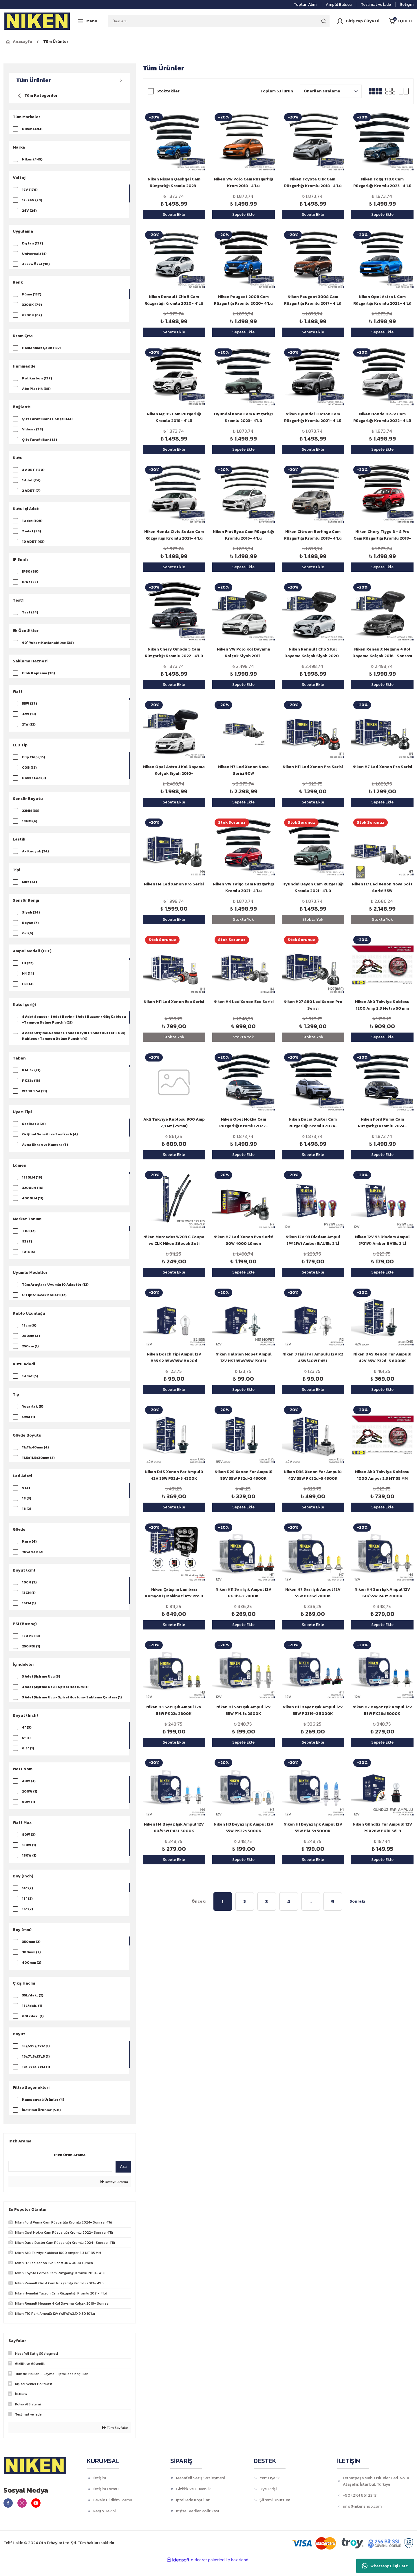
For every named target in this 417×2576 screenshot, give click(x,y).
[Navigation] (87, 21)
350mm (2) (31, 1952)
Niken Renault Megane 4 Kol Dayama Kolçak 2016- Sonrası (382, 652)
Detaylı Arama (114, 2194)
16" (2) (27, 1919)
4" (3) (27, 1738)
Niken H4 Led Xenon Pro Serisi (174, 884)
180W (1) (29, 1866)
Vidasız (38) (32, 431)
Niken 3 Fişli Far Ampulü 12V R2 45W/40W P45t (312, 1357)
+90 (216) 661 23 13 (359, 2507)
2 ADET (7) (31, 493)
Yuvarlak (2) (32, 1561)
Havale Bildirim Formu (112, 2512)
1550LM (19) (32, 1184)
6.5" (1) (28, 1759)
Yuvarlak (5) (32, 1414)
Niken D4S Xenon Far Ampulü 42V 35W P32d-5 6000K (382, 1357)
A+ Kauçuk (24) (35, 857)
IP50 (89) (30, 575)
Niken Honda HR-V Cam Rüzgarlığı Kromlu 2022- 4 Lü (382, 417)
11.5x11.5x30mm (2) (38, 1466)
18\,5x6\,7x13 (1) (36, 2078)
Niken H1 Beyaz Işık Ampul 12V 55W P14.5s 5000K (313, 1827)
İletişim (99, 2490)
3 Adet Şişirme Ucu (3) (41, 1686)
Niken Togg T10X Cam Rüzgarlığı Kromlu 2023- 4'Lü (382, 182)
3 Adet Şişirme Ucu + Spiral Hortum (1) (55, 1697)
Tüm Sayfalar (115, 2439)
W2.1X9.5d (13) (34, 1098)
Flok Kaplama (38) (38, 678)
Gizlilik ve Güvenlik (193, 2501)
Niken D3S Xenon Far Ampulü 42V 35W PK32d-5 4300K (313, 1475)
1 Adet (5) (30, 1384)
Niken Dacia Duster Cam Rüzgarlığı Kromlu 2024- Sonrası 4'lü (312, 1122)
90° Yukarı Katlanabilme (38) (48, 647)
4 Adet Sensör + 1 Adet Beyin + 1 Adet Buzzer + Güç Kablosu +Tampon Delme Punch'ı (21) (74, 1026)
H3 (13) (28, 990)
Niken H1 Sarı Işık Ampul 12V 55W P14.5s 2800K (243, 1710)
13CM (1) (29, 1602)
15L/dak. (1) (32, 2016)
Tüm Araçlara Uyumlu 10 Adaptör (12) (55, 1291)
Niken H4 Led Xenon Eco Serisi (243, 1002)
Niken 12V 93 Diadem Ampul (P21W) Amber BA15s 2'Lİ (382, 1240)
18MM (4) (29, 826)
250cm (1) (30, 1353)
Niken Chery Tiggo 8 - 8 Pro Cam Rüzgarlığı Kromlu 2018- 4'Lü (382, 535)
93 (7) (27, 1248)
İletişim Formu (105, 2501)
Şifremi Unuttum (274, 2512)
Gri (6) (27, 939)
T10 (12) (29, 1238)
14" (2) (27, 1898)
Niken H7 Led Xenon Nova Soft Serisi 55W (382, 887)
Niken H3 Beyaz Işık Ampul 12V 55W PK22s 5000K (243, 1827)
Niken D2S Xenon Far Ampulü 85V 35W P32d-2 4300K (243, 1475)
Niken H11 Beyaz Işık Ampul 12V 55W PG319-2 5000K (313, 1710)
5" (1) (26, 1748)
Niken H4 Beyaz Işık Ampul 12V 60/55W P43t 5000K (174, 1827)
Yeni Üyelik (269, 2490)
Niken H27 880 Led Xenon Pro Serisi (313, 1005)
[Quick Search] (60, 2178)
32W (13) (29, 719)
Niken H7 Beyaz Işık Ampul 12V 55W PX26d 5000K (382, 1710)
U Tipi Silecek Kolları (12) (44, 1302)
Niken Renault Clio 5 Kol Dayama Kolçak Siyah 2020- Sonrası (312, 652)
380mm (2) (31, 1962)
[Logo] (37, 21)
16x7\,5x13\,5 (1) (36, 2068)
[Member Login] (358, 21)
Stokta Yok (243, 919)
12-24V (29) (32, 200)
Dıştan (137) (32, 243)
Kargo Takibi (104, 2523)
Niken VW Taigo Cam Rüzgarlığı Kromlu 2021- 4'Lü (243, 887)
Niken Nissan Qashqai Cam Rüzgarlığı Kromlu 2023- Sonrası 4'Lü (174, 182)
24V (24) (29, 211)
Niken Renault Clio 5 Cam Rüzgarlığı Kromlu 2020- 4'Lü (174, 300)
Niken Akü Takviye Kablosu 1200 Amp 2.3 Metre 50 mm (382, 1005)
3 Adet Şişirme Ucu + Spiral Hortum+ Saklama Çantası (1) (72, 1707)
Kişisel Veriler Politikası (197, 2523)
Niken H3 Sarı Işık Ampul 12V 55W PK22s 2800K (174, 1710)
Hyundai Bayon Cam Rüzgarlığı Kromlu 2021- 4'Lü (312, 887)
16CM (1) (29, 1612)
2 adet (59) (31, 534)
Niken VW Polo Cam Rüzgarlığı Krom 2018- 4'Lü (243, 182)
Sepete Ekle (174, 214)
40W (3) (29, 1791)
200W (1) (29, 1802)
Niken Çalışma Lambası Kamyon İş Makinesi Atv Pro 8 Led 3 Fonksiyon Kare (174, 1592)
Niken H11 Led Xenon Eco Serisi (174, 1002)
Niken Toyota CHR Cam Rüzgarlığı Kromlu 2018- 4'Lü (313, 182)
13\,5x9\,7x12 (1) (36, 2057)
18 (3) (26, 1507)
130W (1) (29, 1855)
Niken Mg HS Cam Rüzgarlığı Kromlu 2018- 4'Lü (174, 417)
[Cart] (401, 21)
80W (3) (29, 1845)
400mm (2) (31, 1973)
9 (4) (26, 1497)
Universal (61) (34, 254)
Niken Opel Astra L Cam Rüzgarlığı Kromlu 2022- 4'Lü (382, 300)
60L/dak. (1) (33, 2026)
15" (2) (27, 1909)
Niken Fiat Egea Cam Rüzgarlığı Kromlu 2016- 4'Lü (243, 535)
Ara (123, 2179)
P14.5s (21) (31, 1077)
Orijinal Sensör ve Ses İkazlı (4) (50, 1141)
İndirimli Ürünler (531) (41, 2121)
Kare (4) (29, 1550)
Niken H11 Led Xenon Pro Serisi (313, 767)
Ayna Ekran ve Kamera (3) (45, 1151)
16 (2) (26, 1518)
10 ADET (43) (33, 544)
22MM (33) (30, 816)
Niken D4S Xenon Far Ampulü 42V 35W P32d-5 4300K (174, 1475)
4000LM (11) (32, 1205)
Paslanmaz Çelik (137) (41, 349)
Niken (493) (32, 128)
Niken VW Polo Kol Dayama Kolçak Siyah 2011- (243, 652)
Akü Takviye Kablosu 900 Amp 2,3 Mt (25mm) (174, 1122)
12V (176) (30, 190)
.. (311, 1901)
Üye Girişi (268, 2501)
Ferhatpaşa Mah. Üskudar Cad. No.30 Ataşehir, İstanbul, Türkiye (377, 2493)
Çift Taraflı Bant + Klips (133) (47, 420)
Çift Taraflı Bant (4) (39, 441)
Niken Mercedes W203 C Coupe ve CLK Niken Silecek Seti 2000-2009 (173, 1240)
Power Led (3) (34, 783)
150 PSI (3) (31, 1645)
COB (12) (29, 772)
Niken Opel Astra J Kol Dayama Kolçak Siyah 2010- (174, 770)
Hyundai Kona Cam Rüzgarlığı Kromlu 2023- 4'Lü (243, 417)
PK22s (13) (31, 1087)
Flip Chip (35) (33, 762)
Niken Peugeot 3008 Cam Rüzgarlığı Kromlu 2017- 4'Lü (312, 300)
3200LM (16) (32, 1194)
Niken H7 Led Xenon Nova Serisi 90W (243, 770)
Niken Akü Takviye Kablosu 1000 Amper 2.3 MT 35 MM (382, 1475)
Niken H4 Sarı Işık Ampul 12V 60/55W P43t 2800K (382, 1592)
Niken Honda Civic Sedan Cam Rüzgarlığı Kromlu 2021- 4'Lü (174, 535)
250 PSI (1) (31, 1655)
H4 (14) (28, 980)
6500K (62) (32, 316)
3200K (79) (32, 305)
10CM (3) (29, 1591)
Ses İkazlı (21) (34, 1130)
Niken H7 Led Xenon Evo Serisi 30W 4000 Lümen (243, 1240)
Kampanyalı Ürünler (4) (43, 2111)
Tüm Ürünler (55, 42)
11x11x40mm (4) (35, 1456)
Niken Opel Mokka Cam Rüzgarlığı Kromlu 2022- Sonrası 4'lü (243, 1122)
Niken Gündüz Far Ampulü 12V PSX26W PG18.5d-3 (382, 1827)
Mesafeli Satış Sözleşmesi (200, 2490)
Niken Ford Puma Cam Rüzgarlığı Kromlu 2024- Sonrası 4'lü (382, 1122)
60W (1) (28, 1812)
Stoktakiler (168, 91)
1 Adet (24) (31, 482)
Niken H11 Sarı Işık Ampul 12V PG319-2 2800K (243, 1592)
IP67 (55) (30, 586)
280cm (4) (31, 1343)
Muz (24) (29, 887)
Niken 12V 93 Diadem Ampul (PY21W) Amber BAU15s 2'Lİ (313, 1240)
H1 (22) (28, 970)
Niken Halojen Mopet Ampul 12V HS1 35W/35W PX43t (243, 1357)
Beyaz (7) (30, 928)
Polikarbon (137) (37, 379)
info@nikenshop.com (362, 2518)
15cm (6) (29, 1332)
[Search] (219, 21)
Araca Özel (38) (36, 264)
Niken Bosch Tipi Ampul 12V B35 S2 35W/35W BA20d (174, 1357)
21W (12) (29, 729)
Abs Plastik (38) (36, 390)
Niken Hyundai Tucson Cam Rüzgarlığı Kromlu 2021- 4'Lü (312, 417)
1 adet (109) (32, 524)
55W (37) (29, 708)
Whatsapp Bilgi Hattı (385, 2566)
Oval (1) (28, 1425)
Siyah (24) (31, 918)
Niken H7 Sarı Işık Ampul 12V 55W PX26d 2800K (313, 1592)
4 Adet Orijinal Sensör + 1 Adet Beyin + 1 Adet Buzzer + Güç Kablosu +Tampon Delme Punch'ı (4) (73, 1042)
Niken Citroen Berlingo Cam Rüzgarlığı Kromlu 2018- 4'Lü (313, 535)
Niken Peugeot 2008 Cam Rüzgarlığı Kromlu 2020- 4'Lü (243, 300)
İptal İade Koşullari (193, 2512)
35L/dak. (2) (32, 2006)
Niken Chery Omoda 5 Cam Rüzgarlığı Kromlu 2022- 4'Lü (174, 652)
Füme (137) (31, 295)
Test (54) (30, 616)
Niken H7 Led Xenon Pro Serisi (382, 767)
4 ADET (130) (33, 472)
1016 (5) (28, 1258)
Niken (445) (32, 159)
